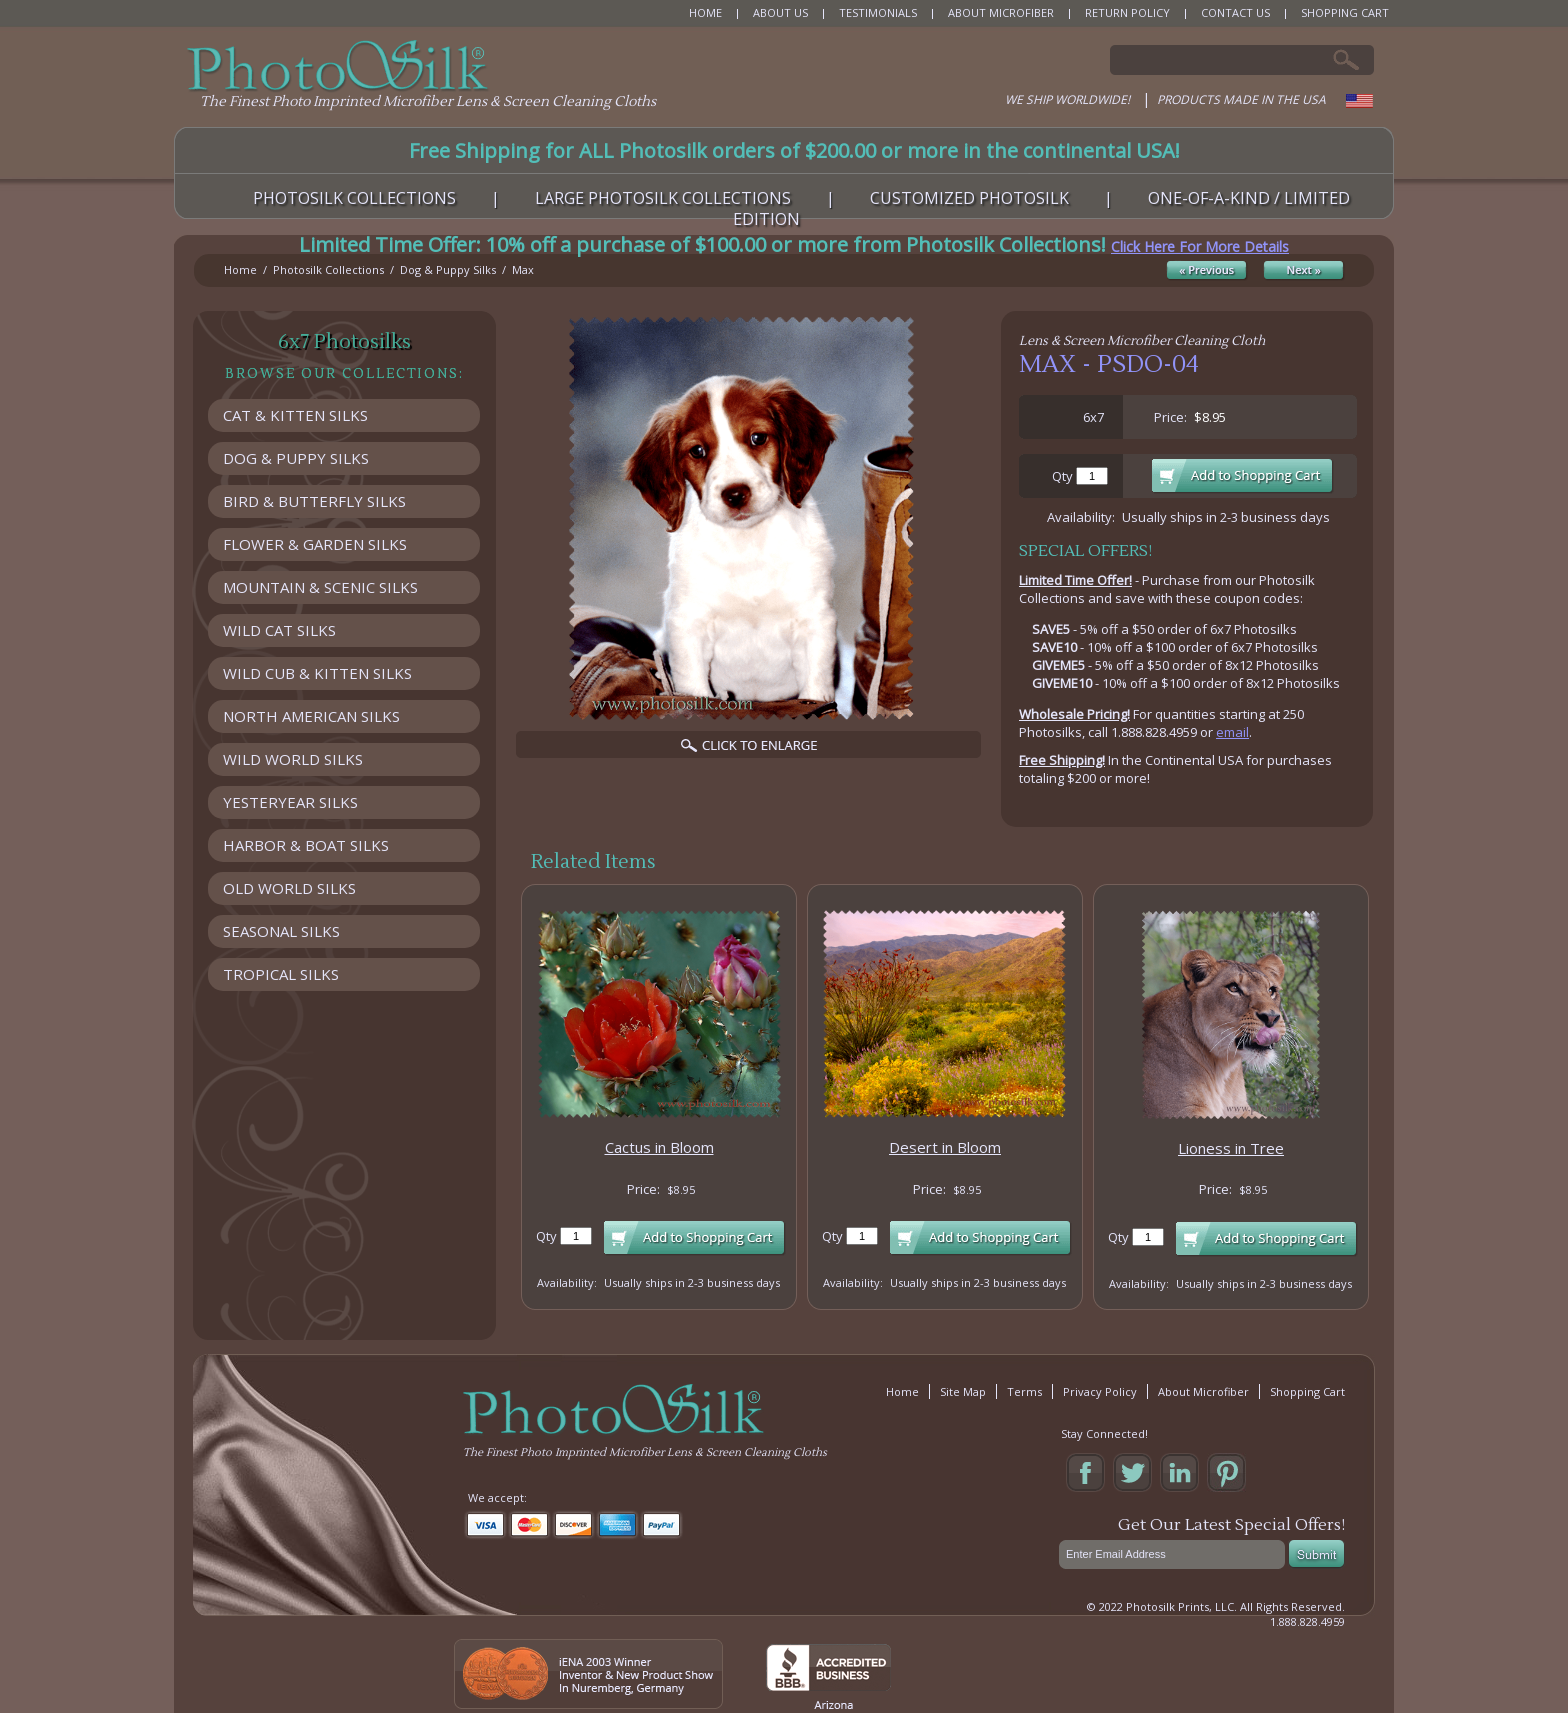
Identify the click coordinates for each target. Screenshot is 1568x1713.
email (1232, 732)
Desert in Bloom (945, 1147)
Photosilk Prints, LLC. (1181, 1606)
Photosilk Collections (328, 269)
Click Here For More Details (1200, 246)
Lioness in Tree (1231, 1148)
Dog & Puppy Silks (448, 269)
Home (240, 269)
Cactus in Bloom (659, 1147)
